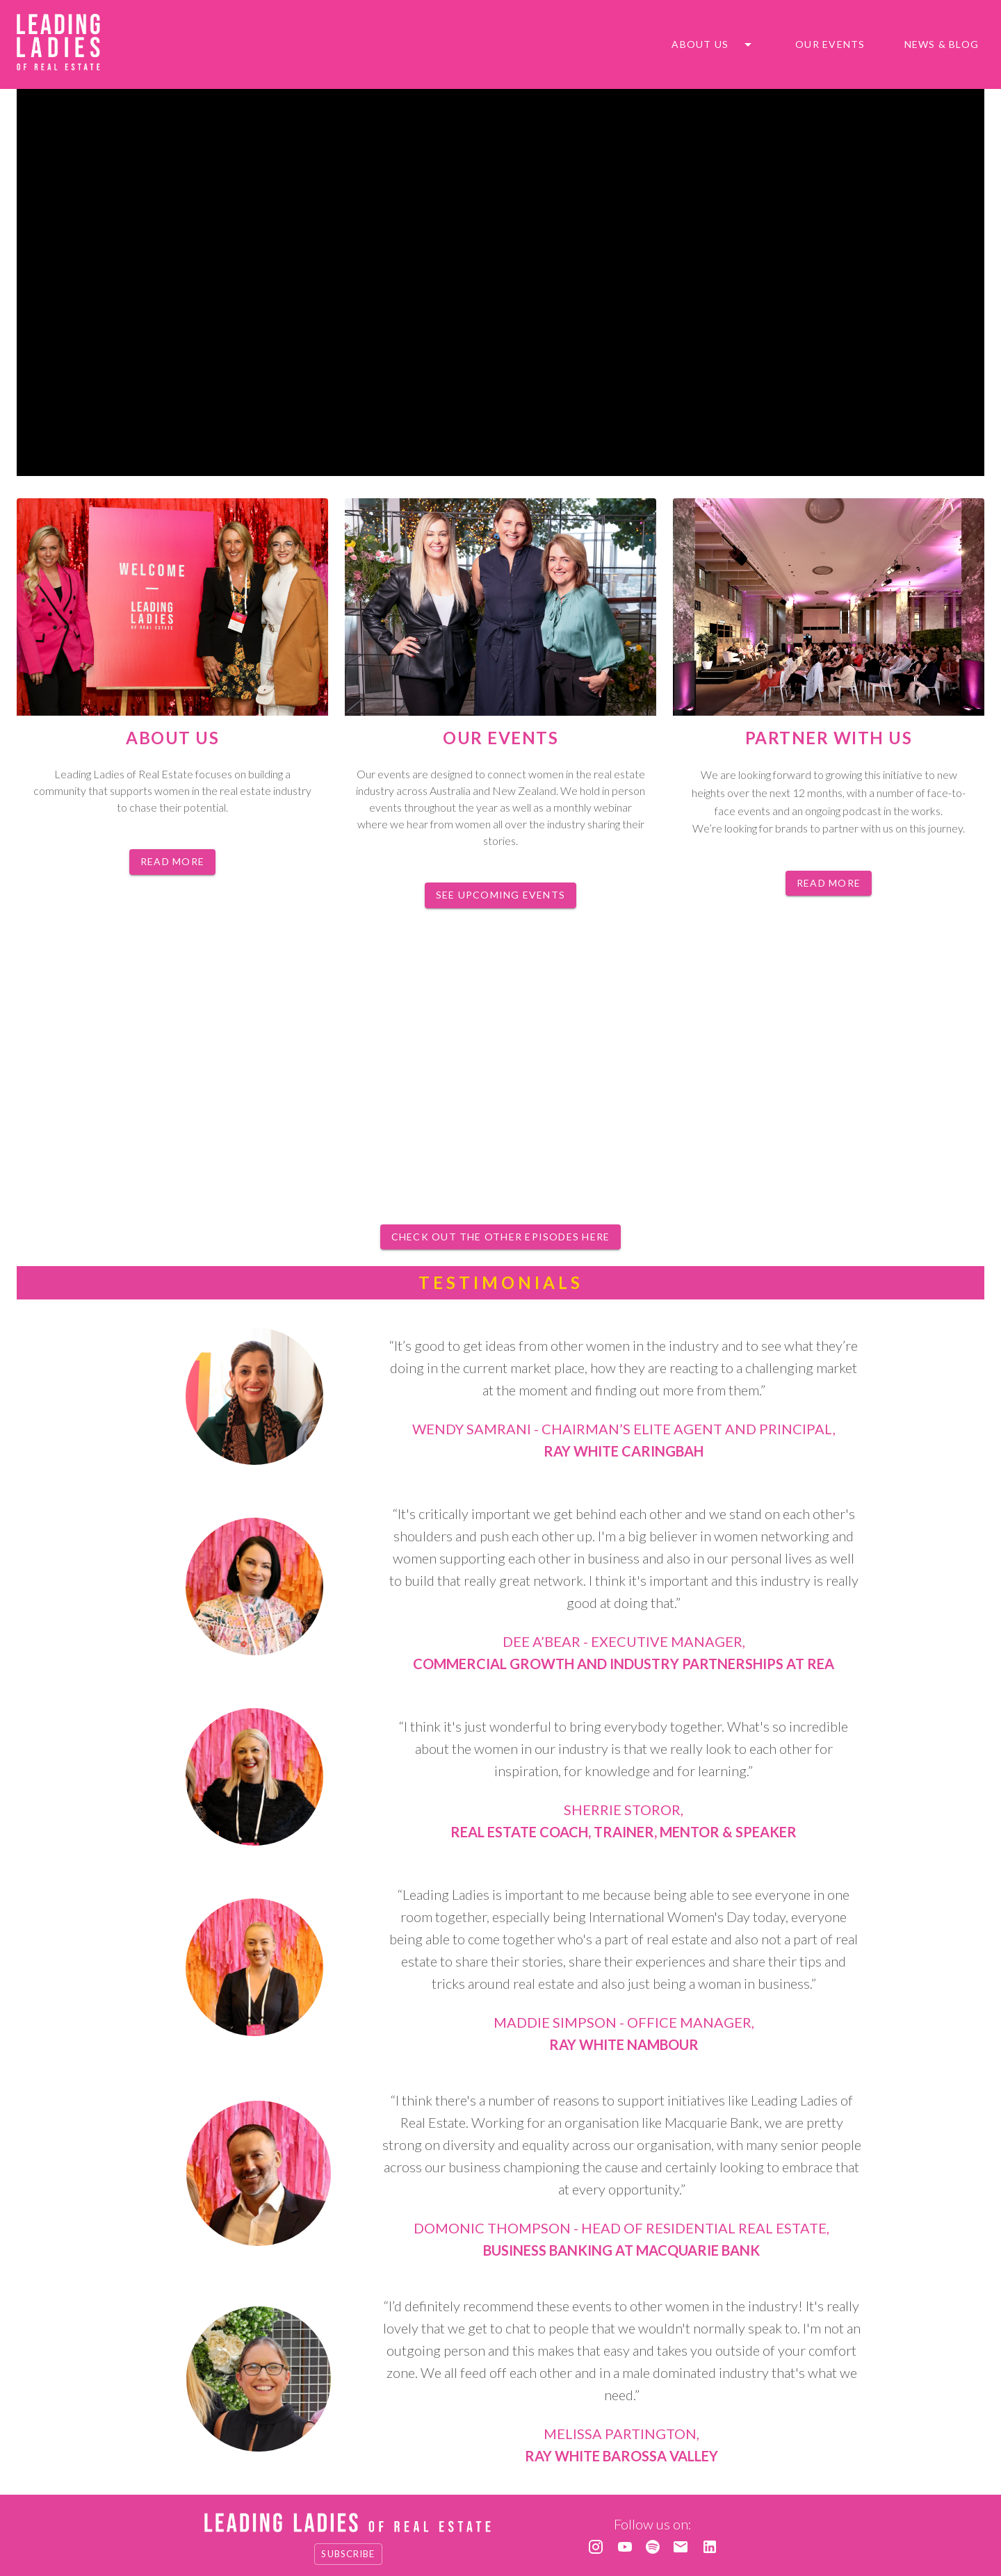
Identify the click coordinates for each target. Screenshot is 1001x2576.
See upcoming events (500, 895)
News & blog (941, 45)
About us (700, 45)
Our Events (830, 45)
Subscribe (348, 2554)
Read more (172, 862)
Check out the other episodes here (500, 1237)
